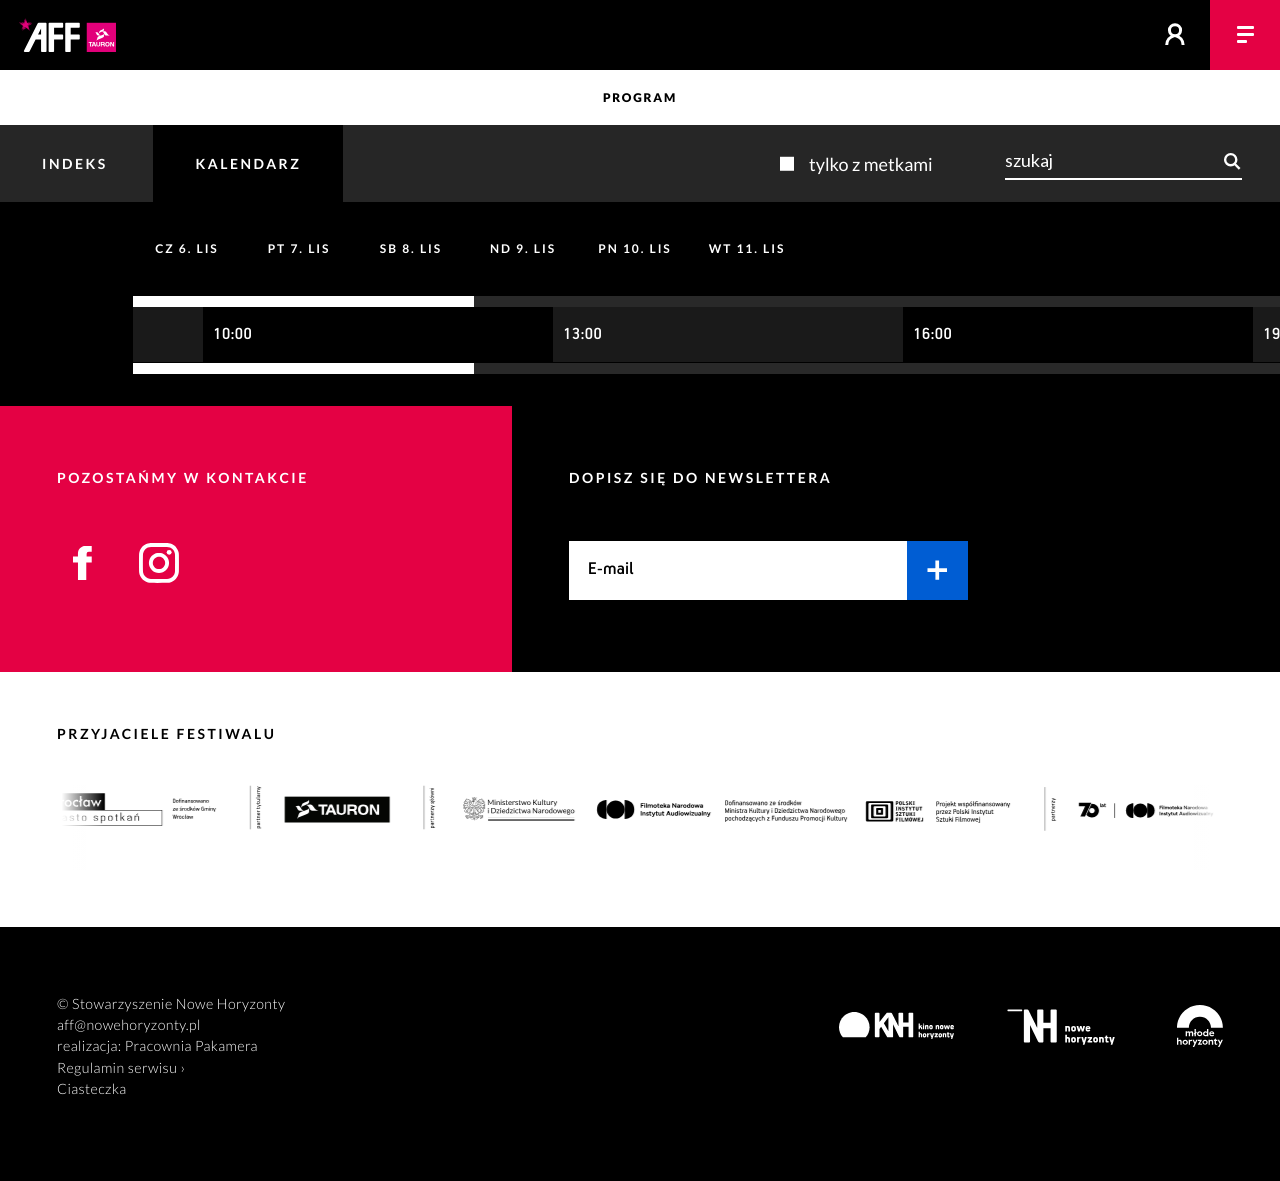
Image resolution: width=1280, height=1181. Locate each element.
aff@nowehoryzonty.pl (129, 1025)
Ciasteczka (92, 1089)
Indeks (75, 163)
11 (747, 248)
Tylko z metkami (871, 164)
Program (640, 97)
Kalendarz (248, 163)
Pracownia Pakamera (191, 1046)
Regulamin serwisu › (121, 1068)
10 (634, 248)
